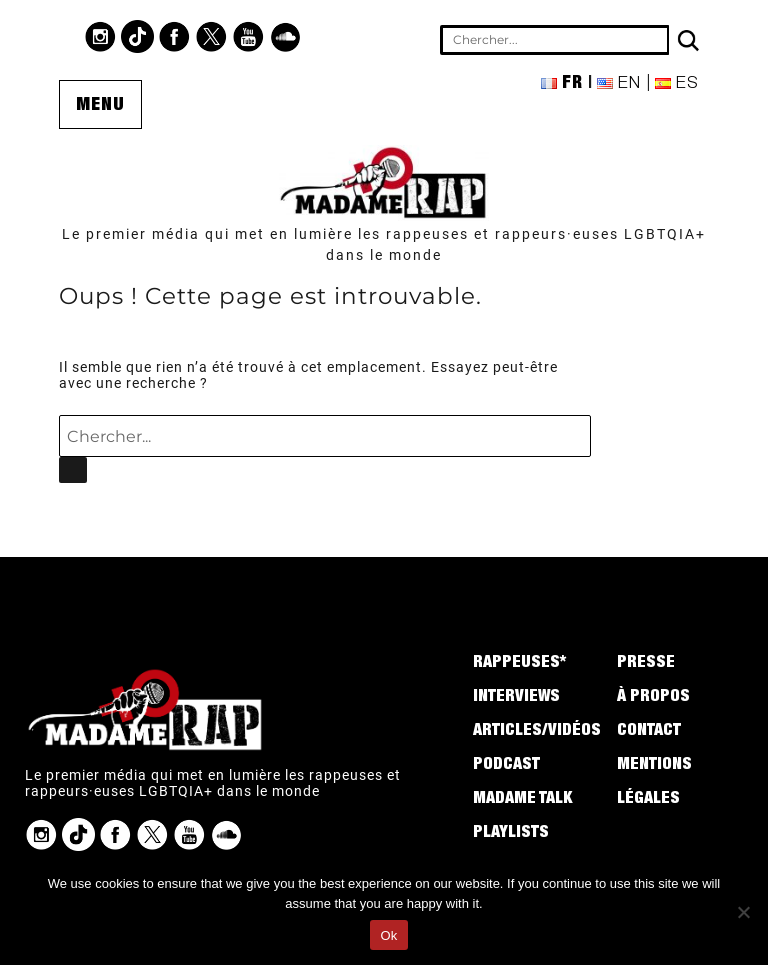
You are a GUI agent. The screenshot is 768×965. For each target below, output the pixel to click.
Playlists (511, 834)
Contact (649, 732)
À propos (653, 698)
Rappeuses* (519, 664)
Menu (100, 106)
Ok (388, 935)
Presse (646, 664)
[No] (743, 912)
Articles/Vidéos (537, 732)
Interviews (516, 698)
